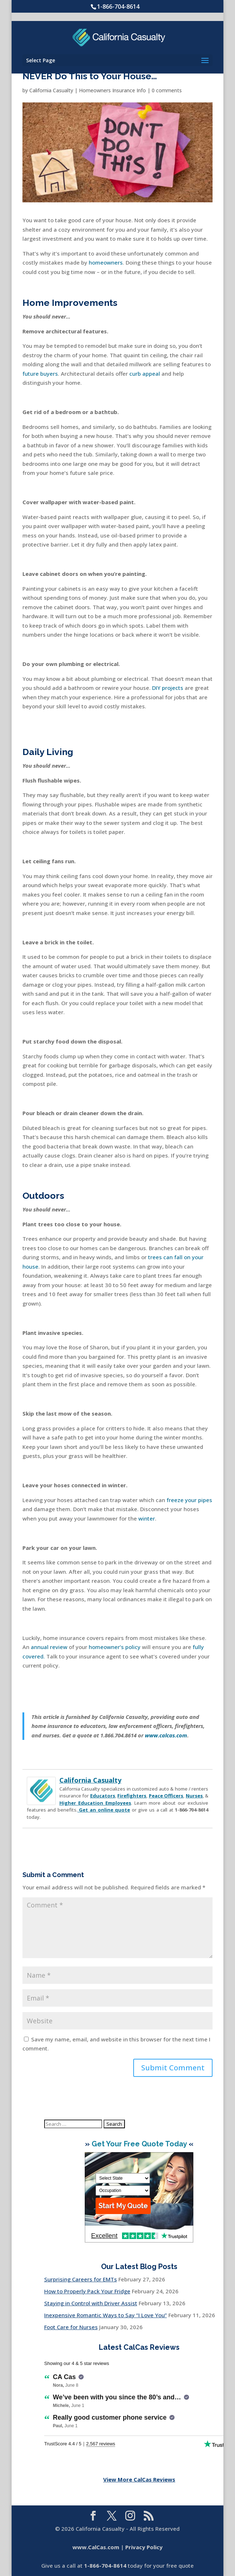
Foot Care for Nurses (71, 2327)
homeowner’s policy (114, 1646)
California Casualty (51, 90)
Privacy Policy (144, 2547)
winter (146, 1518)
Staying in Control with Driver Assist (90, 2303)
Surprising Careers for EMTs (80, 2279)
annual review (49, 1646)
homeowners (106, 262)
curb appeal (144, 373)
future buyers (40, 373)
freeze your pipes (189, 1500)
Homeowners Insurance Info (112, 90)
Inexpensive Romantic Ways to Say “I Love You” (105, 2315)
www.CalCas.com (95, 2547)
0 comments (167, 90)
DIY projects (167, 687)
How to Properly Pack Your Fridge (87, 2291)
